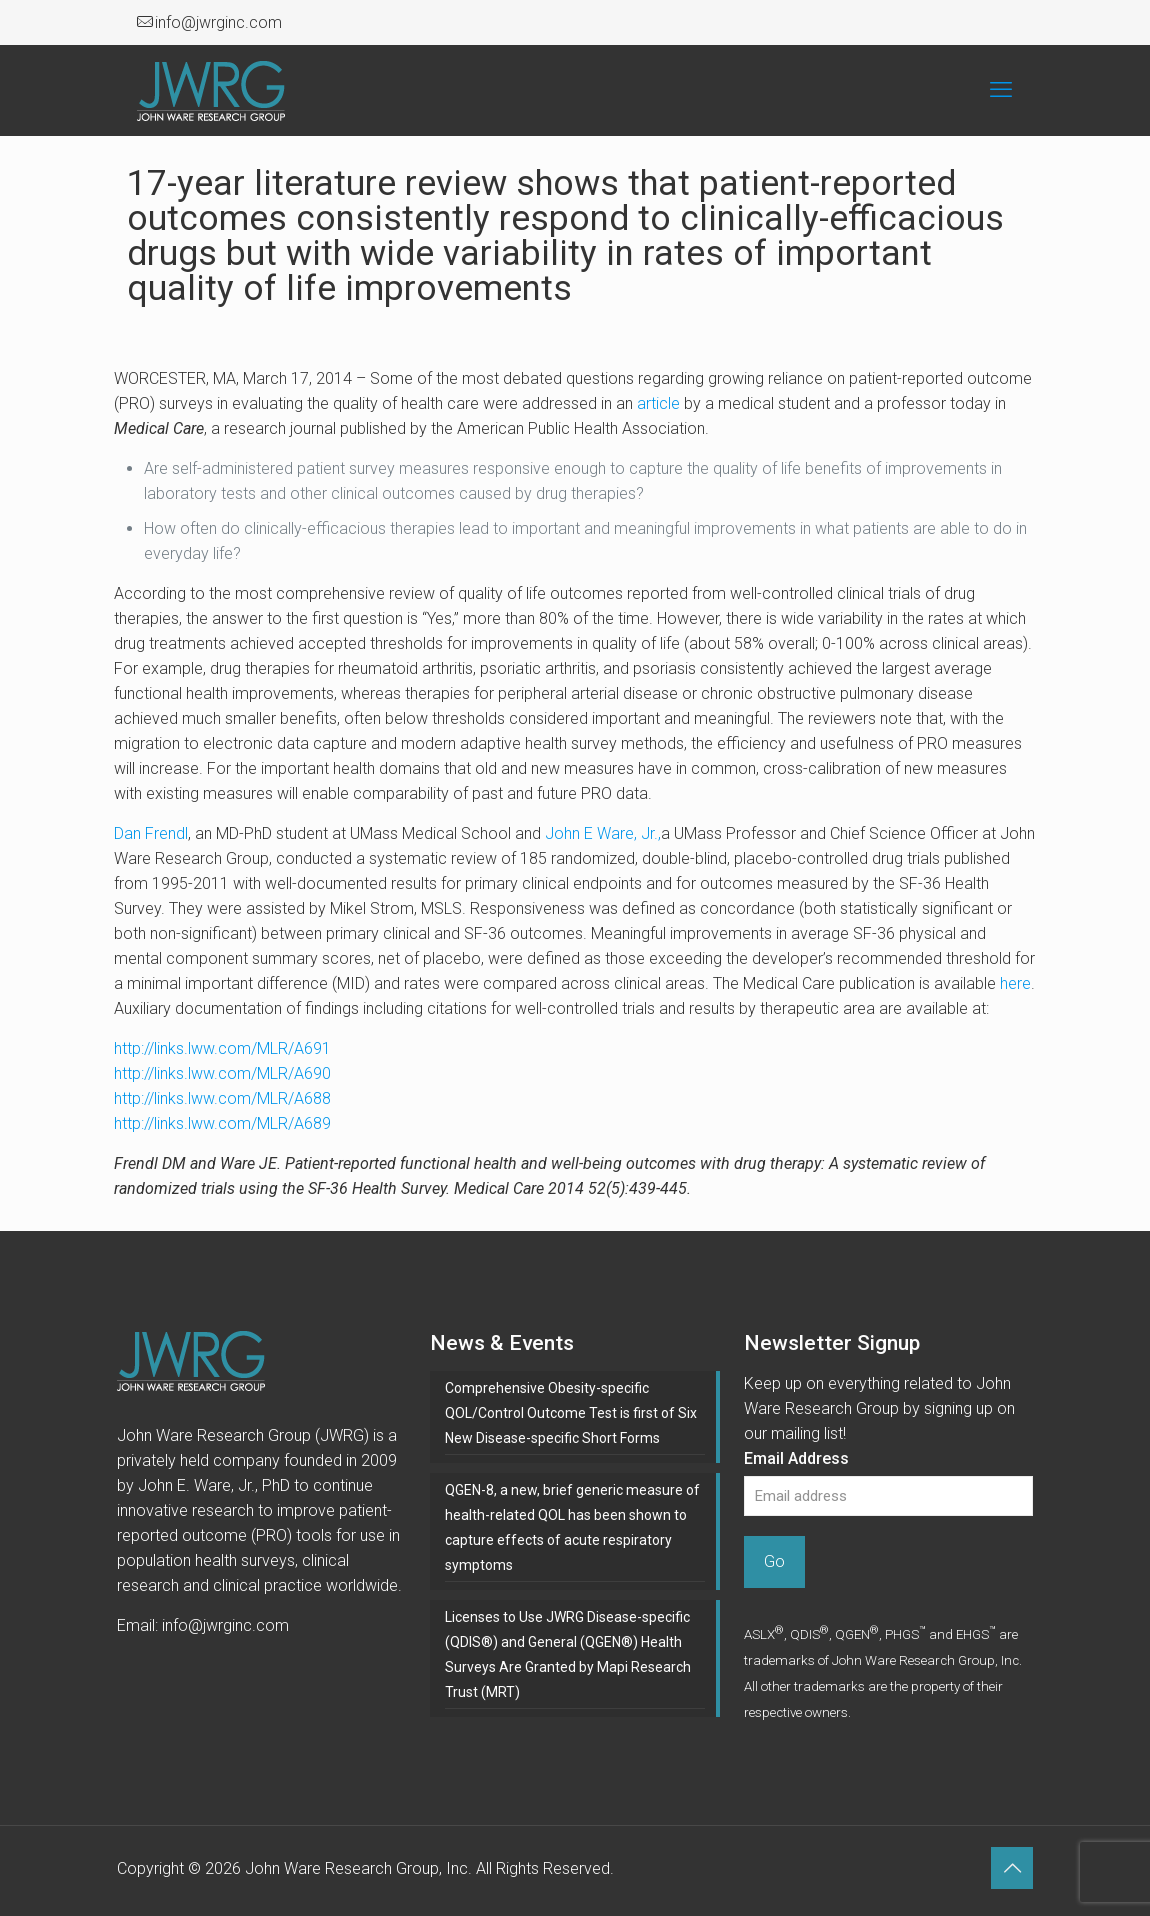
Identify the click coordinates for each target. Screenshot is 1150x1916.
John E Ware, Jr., (603, 833)
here (1015, 983)
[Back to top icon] (1012, 1868)
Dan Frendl (151, 833)
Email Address (796, 1458)
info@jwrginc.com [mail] (218, 22)
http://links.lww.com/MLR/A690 (222, 1073)
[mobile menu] (1001, 90)
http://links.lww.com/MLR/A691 (222, 1048)
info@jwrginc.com (225, 1625)
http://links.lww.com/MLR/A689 (222, 1123)
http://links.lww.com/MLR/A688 (222, 1098)
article (658, 403)
